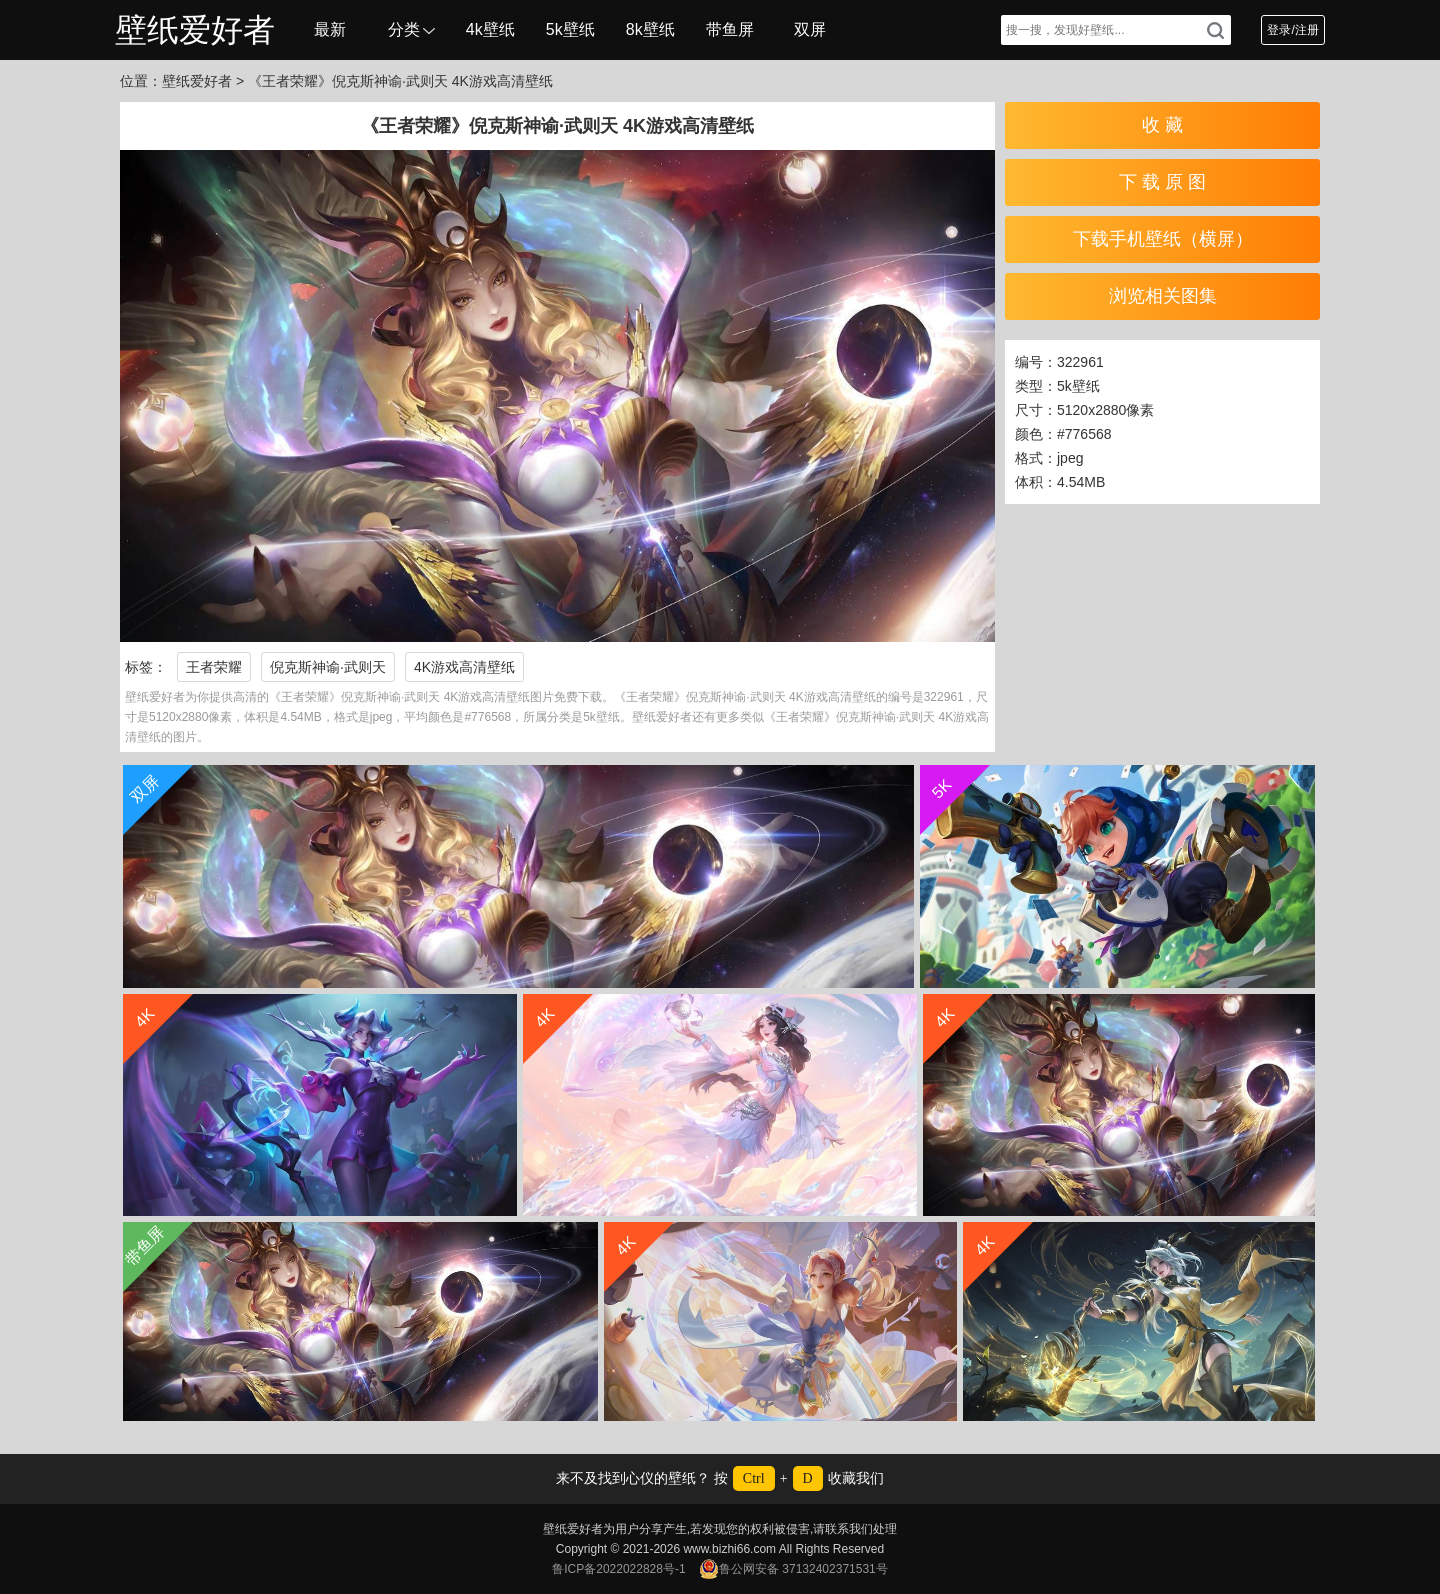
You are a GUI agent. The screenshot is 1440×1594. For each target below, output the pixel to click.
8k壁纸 (650, 29)
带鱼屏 (730, 29)
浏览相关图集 (1163, 296)
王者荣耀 (214, 667)
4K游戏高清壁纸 (464, 667)
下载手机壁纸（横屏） (1163, 239)
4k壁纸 (490, 29)
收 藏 (1162, 125)
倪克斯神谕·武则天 (328, 667)
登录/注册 (1292, 30)
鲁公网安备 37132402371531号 (793, 1569)
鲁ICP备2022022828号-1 (618, 1569)
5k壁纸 (570, 29)
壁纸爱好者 (195, 30)
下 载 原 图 (1162, 182)
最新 (330, 29)
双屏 (810, 29)
